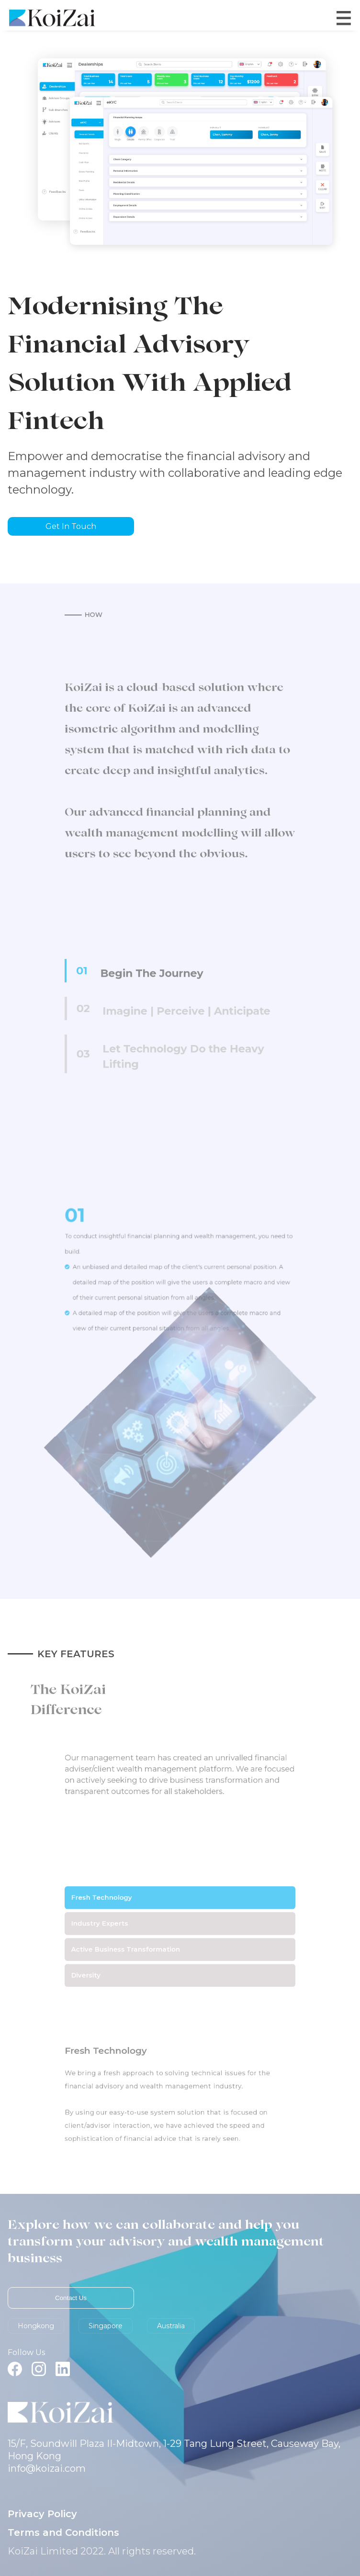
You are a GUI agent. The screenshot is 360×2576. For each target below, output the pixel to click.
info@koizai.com (47, 2468)
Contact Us (71, 2297)
